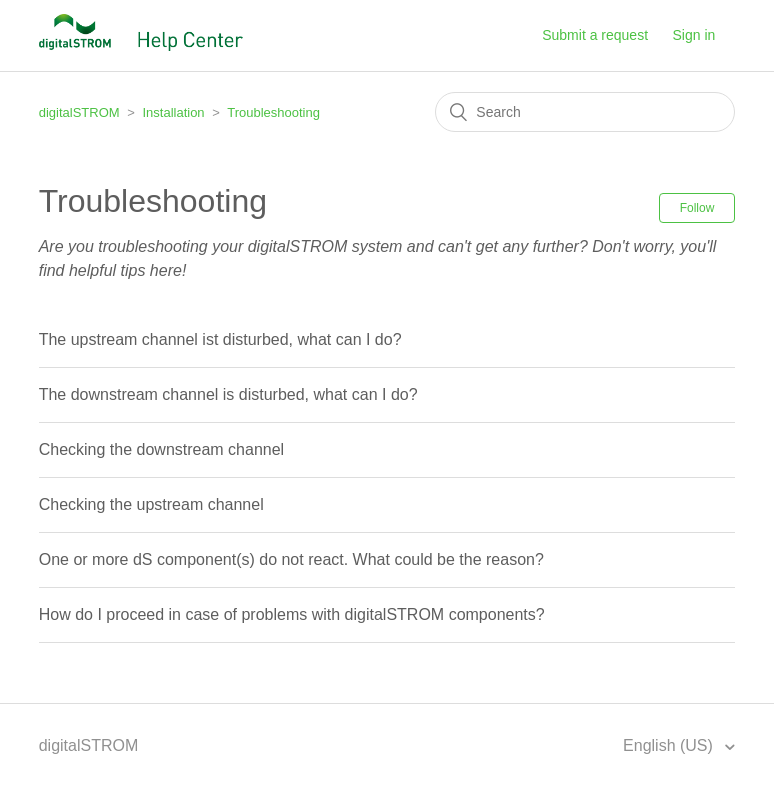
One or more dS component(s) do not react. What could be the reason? (291, 559)
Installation (173, 112)
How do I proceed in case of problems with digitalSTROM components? (292, 614)
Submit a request (595, 35)
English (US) (670, 745)
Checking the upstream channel (151, 504)
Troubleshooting (273, 112)
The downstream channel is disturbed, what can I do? (228, 394)
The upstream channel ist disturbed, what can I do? (220, 339)
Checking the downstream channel (161, 449)
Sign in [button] (694, 35)
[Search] (585, 112)
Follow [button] (697, 208)
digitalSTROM (79, 112)
